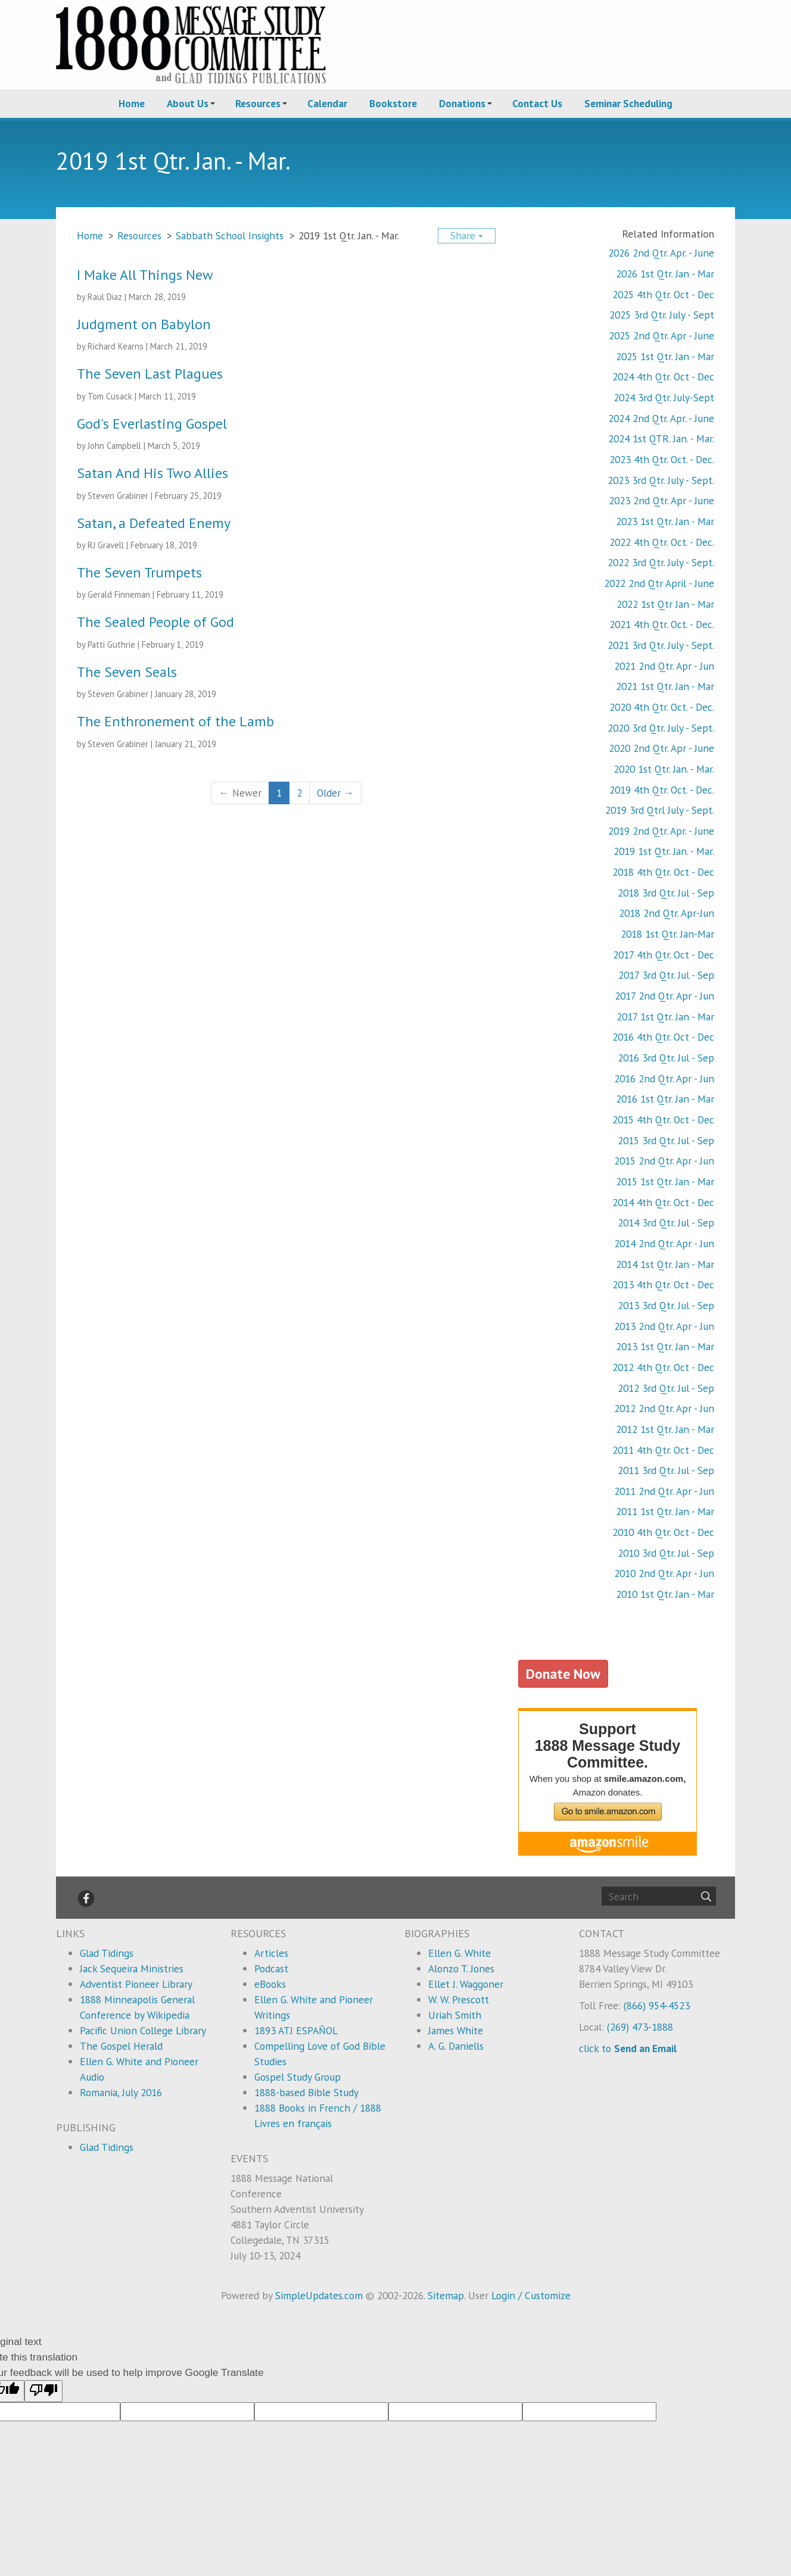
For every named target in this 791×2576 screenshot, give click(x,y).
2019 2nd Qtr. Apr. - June (661, 831)
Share (466, 235)
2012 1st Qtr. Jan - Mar (665, 1429)
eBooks (270, 1984)
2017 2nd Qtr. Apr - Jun (664, 996)
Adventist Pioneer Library (136, 1984)
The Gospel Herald (121, 2046)
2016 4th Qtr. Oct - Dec (663, 1037)
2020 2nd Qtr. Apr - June (661, 748)
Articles (271, 1953)
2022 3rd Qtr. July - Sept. (661, 562)
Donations (462, 103)
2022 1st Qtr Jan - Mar (665, 604)
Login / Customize (531, 2295)
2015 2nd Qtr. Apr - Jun (664, 1160)
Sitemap (446, 2295)
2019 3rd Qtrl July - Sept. (659, 810)
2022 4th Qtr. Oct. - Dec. (661, 542)
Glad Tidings (106, 1953)
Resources (258, 103)
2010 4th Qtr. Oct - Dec (663, 1532)
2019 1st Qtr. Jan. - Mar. (664, 851)
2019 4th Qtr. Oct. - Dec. (661, 790)
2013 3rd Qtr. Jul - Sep (666, 1305)
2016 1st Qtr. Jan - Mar (665, 1099)
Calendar (327, 103)
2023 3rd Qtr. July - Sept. (661, 480)
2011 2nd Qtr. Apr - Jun (664, 1491)
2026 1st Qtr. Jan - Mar (665, 273)
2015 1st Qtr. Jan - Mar (665, 1181)
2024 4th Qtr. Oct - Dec (663, 376)
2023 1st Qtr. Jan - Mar (665, 521)
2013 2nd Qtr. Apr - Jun (664, 1326)
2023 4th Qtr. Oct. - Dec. (661, 459)
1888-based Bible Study (306, 2092)
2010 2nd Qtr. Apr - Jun (664, 1573)
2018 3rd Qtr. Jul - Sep (666, 893)
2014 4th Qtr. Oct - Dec (663, 1202)
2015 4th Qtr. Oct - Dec (663, 1119)
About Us (187, 103)
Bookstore (393, 103)
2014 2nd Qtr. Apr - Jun (664, 1243)
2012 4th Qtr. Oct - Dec (663, 1367)
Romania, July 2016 (121, 2092)
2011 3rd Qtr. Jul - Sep (666, 1470)
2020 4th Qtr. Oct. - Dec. (661, 707)
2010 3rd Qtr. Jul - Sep (666, 1553)
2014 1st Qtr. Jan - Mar (665, 1264)
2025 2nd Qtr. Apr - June (661, 335)
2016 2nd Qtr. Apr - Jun (664, 1078)
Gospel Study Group (297, 2077)
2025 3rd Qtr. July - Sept (661, 314)
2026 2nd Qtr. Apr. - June (661, 253)
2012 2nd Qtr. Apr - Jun (664, 1408)
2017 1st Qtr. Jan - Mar (665, 1016)
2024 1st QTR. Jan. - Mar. (661, 438)
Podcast (271, 1968)
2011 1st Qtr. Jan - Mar (665, 1511)
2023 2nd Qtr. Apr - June (661, 500)
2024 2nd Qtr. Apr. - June (661, 418)
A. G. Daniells (456, 2046)
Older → (335, 793)
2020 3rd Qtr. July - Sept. (661, 728)
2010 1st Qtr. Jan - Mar (665, 1594)
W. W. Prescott (458, 1999)
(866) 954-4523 (657, 2005)
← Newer (240, 793)
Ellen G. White (459, 1953)
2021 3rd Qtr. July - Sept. (661, 645)
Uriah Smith (454, 2015)
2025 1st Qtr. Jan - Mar (665, 356)
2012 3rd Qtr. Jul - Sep (666, 1388)
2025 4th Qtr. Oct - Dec (663, 294)
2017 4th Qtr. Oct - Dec (663, 954)
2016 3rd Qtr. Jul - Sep (666, 1057)
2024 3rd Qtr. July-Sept (664, 397)
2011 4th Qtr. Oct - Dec (663, 1450)
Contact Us (537, 103)
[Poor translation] (43, 2391)
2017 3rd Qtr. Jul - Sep (666, 975)
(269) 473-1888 (640, 2027)
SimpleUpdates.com (319, 2295)
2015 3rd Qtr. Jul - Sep (666, 1140)
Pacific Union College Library (143, 2030)
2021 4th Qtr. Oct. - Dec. (661, 624)
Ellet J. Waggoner (465, 1984)
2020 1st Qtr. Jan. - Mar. (664, 769)
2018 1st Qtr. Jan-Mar (667, 934)
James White (455, 2030)
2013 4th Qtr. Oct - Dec (663, 1284)
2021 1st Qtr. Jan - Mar (665, 686)
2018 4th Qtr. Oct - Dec (663, 872)
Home (132, 103)
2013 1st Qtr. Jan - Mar (665, 1346)
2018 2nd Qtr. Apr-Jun (666, 913)
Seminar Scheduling (628, 103)
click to (628, 2048)
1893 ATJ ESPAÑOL (296, 2030)
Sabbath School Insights (230, 235)
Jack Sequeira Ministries (131, 1968)
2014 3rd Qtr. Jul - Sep (666, 1222)
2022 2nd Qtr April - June (659, 583)
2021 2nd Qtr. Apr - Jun (664, 666)
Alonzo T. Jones (461, 1968)
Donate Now (563, 1673)
